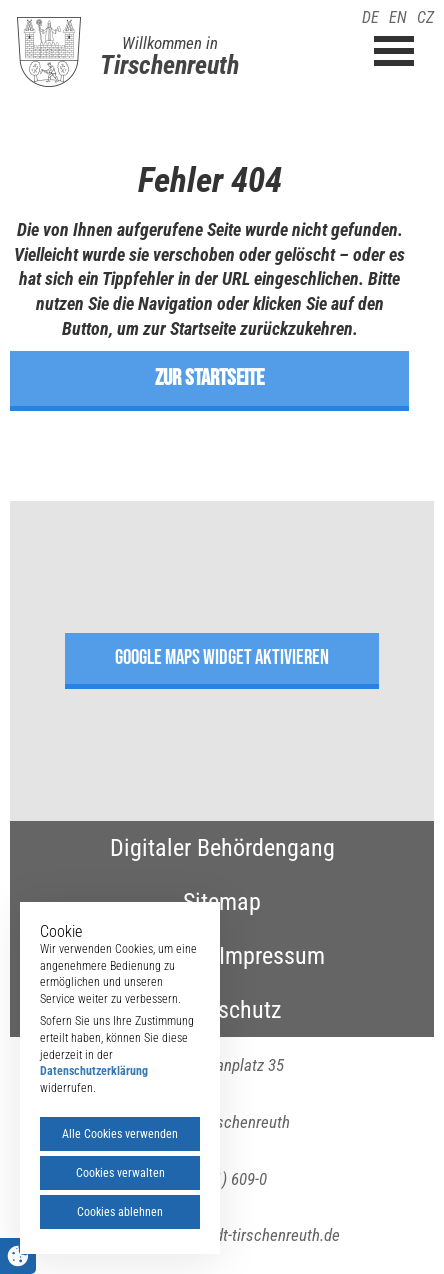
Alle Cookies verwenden (120, 1134)
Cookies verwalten (120, 1173)
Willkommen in (170, 43)
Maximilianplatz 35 (222, 1065)
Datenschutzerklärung (94, 1071)
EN (398, 17)
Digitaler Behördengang (222, 848)
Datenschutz (222, 1010)
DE (370, 17)
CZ (425, 17)
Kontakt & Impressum (222, 956)
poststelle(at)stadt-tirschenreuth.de (222, 1235)
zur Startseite (209, 378)
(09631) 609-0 (222, 1179)
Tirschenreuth (169, 65)
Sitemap (222, 902)
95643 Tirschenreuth (222, 1122)
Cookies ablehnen (120, 1212)
